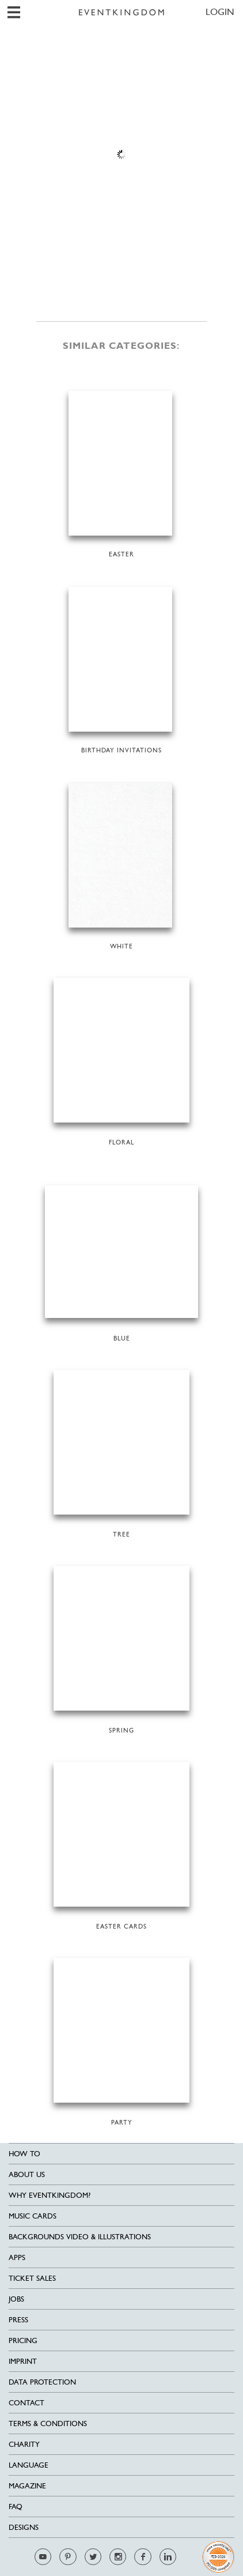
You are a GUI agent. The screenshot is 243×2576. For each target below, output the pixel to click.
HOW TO (24, 2153)
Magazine (27, 2485)
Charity (24, 2444)
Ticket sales (32, 2278)
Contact (26, 2402)
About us (27, 2174)
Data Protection (42, 2382)
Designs (24, 2527)
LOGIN (220, 11)
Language (28, 2465)
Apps (17, 2257)
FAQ (15, 2506)
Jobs (16, 2299)
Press (18, 2319)
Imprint (23, 2361)
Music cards (32, 2216)
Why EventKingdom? (49, 2195)
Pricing (23, 2340)
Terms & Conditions (48, 2423)
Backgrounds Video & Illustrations (80, 2236)
